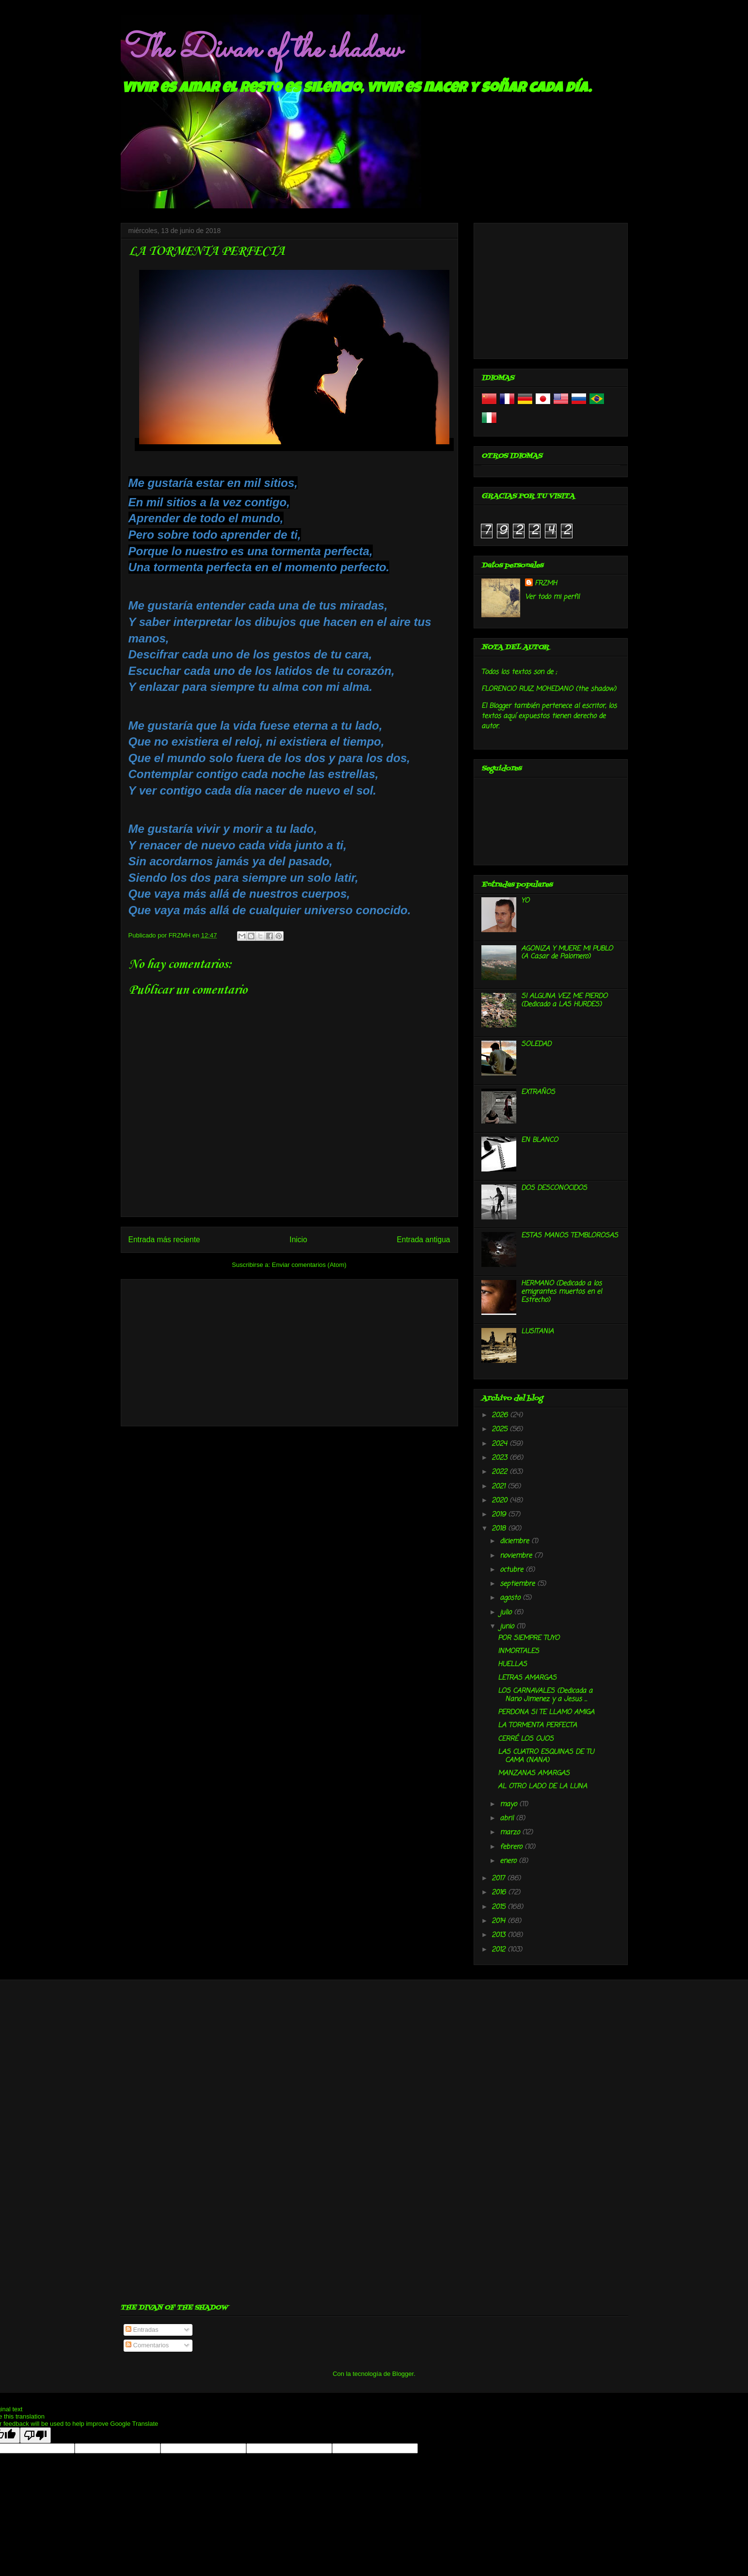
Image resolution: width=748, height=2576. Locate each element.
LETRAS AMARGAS (527, 1678)
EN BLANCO (539, 1140)
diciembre (515, 1541)
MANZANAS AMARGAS (534, 1773)
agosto (511, 1598)
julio (507, 1613)
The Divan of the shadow (260, 50)
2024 (500, 1444)
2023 (500, 1458)
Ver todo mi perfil (552, 597)
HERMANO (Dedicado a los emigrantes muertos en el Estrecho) (561, 1292)
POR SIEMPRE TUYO (528, 1638)
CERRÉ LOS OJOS (526, 1739)
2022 (500, 1472)
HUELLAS (512, 1664)
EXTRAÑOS (538, 1092)
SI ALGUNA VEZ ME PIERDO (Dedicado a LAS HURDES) (564, 1000)
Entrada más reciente (164, 1239)
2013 (500, 1935)
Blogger (403, 2373)
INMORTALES (518, 1651)
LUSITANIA (537, 1332)
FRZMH (546, 583)
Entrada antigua (423, 1239)
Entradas (142, 2329)
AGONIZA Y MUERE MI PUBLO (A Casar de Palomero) (567, 953)
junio (508, 1627)
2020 (500, 1501)
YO (525, 901)
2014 (500, 1921)
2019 (500, 1515)
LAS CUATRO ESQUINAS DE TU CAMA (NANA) (546, 1756)
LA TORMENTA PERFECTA (537, 1725)
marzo (511, 1832)
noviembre (517, 1556)
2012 (500, 1950)
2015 (500, 1907)
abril (508, 1818)
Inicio (298, 1239)
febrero (512, 1847)
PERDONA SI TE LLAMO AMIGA (546, 1712)
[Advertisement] (289, 1351)
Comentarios (147, 2345)
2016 (500, 1893)
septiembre (518, 1584)
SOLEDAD (536, 1044)
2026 (501, 1415)
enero (509, 1861)
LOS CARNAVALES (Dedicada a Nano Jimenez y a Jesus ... (545, 1695)
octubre (512, 1570)
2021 (500, 1487)
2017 (499, 1878)
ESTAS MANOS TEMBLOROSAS (569, 1236)
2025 (500, 1429)
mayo (509, 1804)
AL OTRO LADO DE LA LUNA (542, 1786)
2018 (500, 1529)
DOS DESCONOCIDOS (554, 1188)
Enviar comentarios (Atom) (309, 1264)
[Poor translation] (35, 2435)
